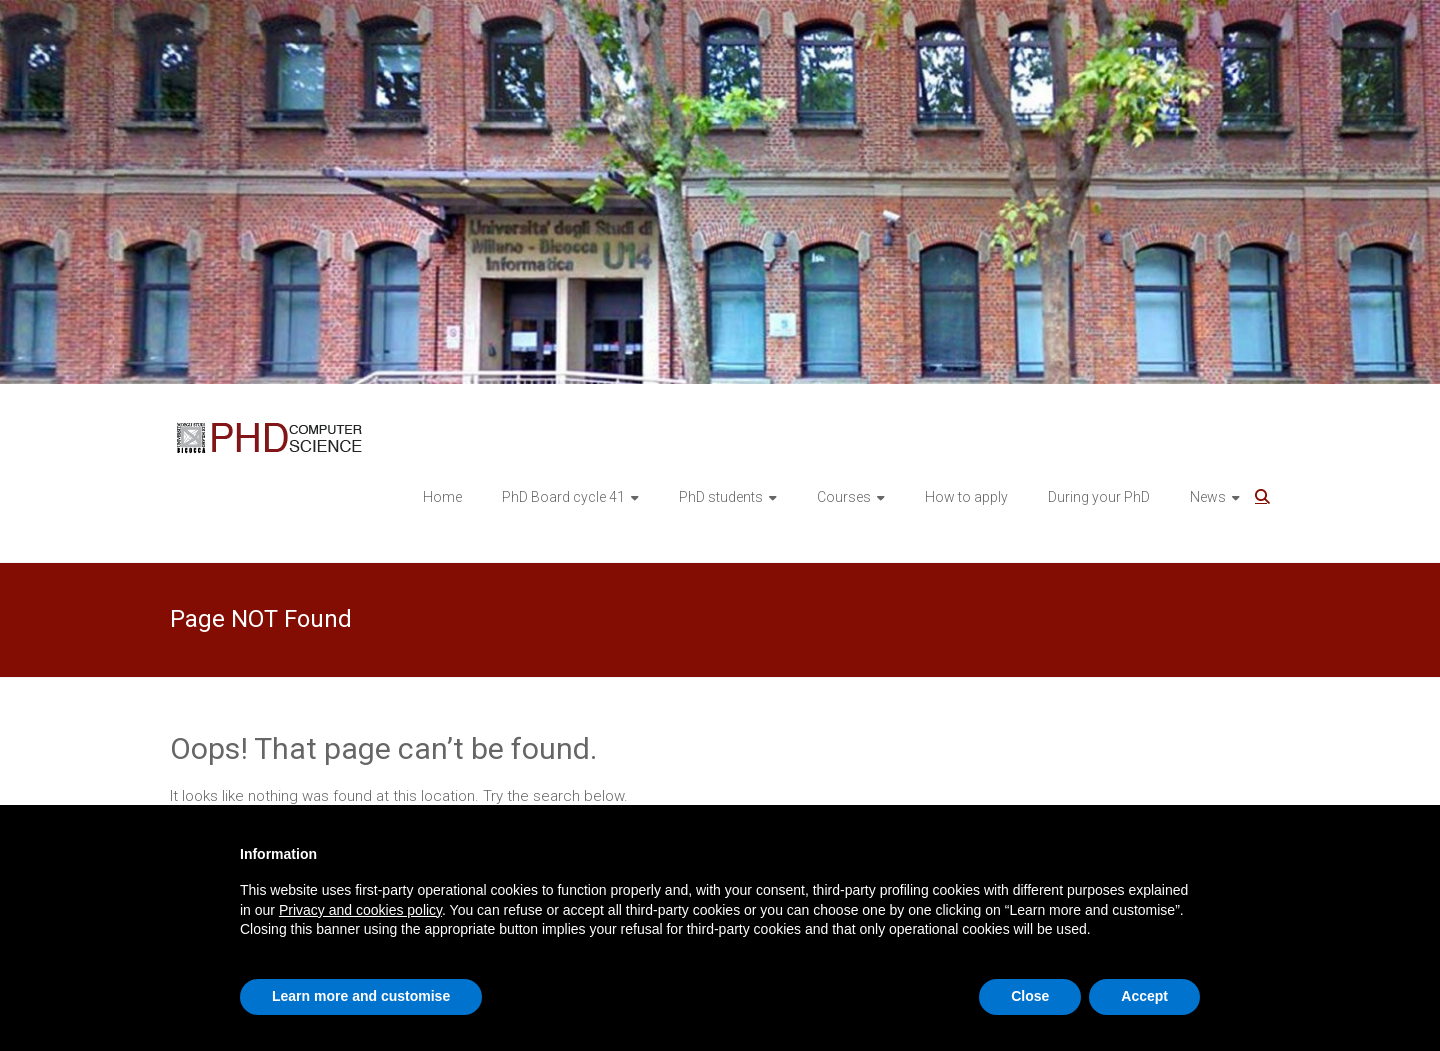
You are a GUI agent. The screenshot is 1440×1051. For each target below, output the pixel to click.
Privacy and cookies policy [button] (360, 910)
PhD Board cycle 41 (563, 497)
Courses (844, 497)
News (1208, 497)
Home (442, 497)
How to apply (966, 497)
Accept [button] (1144, 996)
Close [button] (1030, 996)
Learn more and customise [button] (361, 996)
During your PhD (1099, 497)
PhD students (721, 497)
